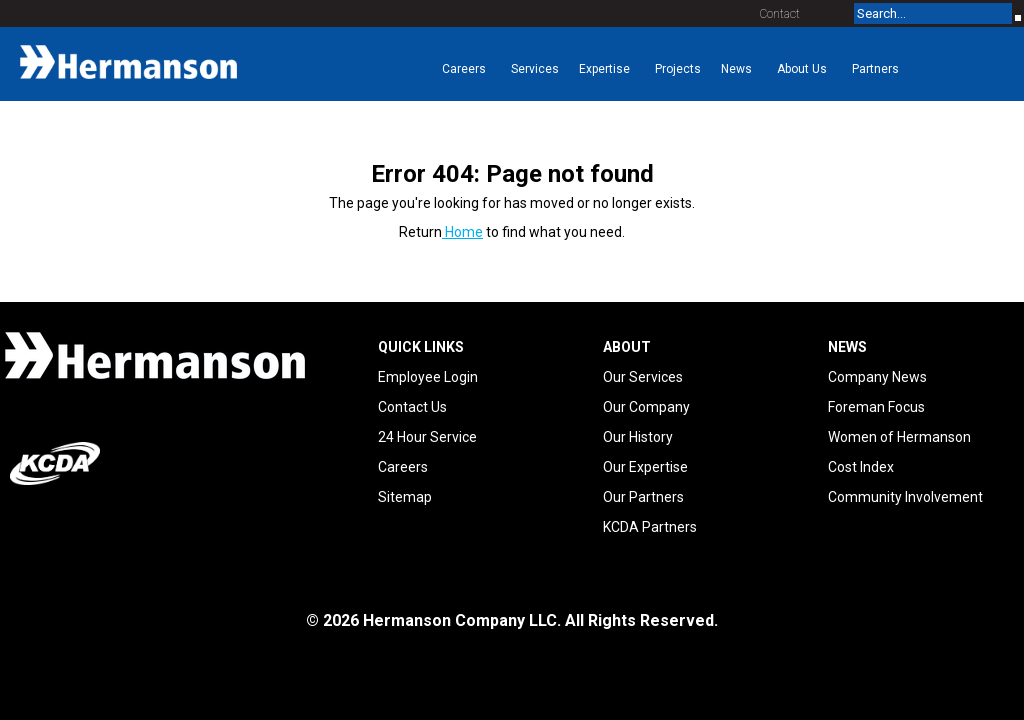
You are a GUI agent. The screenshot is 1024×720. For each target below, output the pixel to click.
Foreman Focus (876, 407)
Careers (403, 467)
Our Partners (643, 497)
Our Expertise (645, 467)
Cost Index (861, 467)
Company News (877, 377)
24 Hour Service (427, 437)
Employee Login (428, 377)
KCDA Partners (650, 527)
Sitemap (405, 497)
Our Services (643, 377)
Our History (638, 437)
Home (462, 232)
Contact (780, 14)
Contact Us (412, 407)
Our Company (646, 407)
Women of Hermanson (899, 437)
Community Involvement (905, 497)
